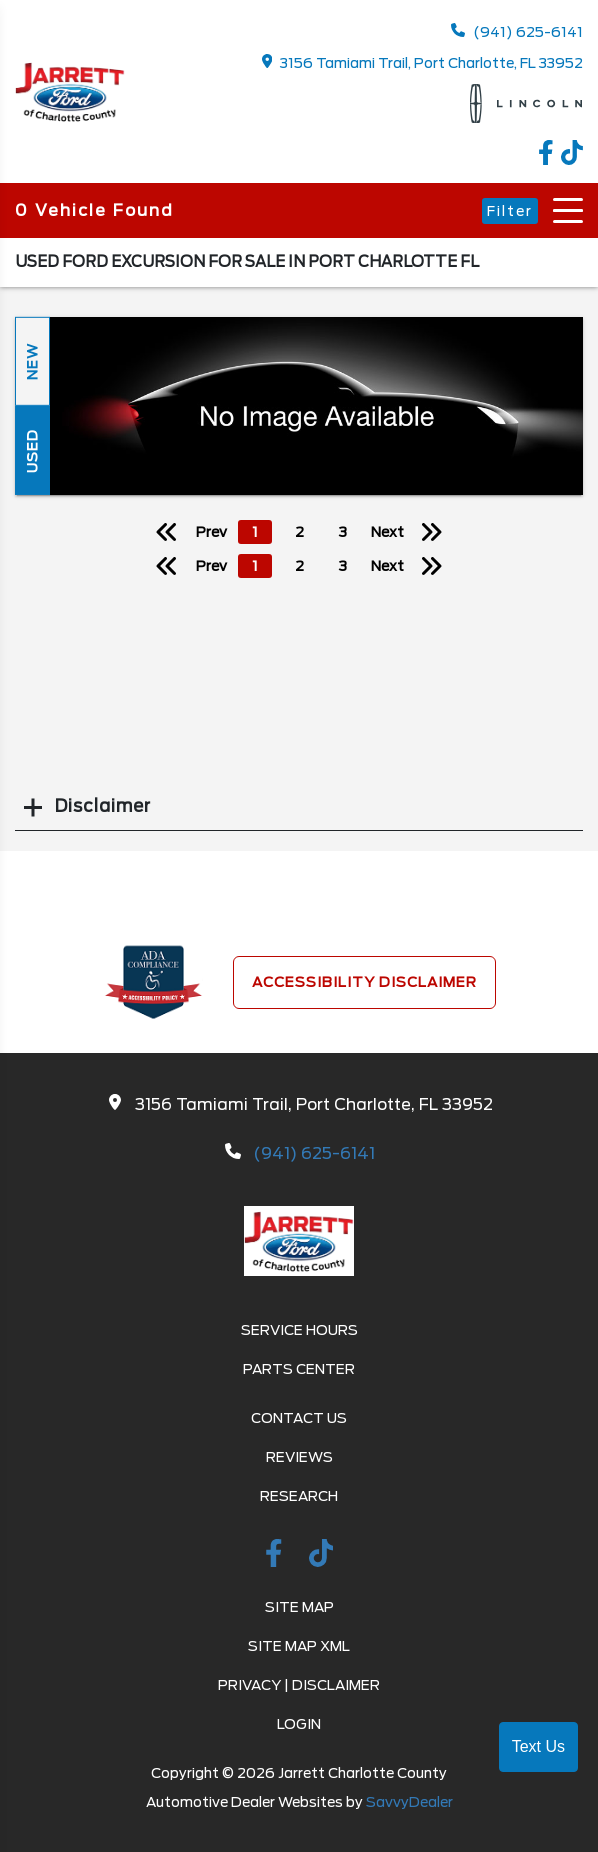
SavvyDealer (409, 1802)
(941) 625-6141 (517, 31)
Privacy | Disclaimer (299, 1685)
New (32, 361)
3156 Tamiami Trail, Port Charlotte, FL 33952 (423, 62)
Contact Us (299, 1418)
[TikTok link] (572, 160)
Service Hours (299, 1330)
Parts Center (299, 1369)
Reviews (299, 1457)
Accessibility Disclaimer (364, 982)
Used (32, 450)
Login (299, 1724)
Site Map (299, 1607)
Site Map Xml (299, 1646)
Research (299, 1496)
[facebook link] (550, 160)
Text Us (538, 1746)
